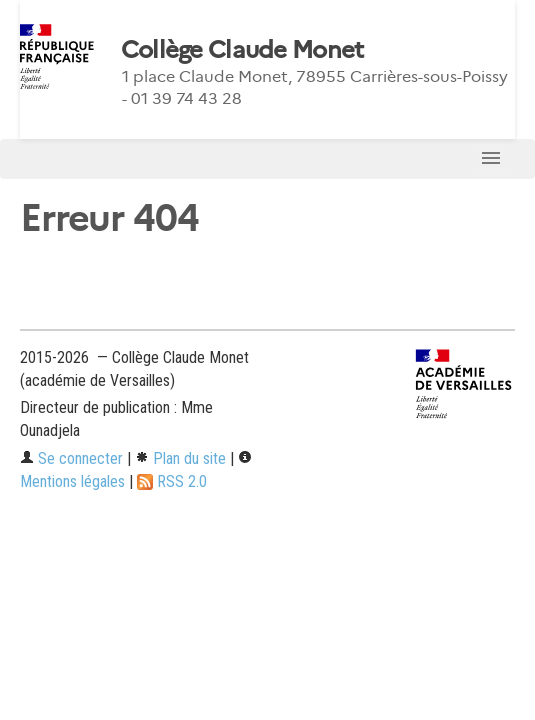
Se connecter (71, 458)
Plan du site (180, 458)
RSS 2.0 (172, 481)
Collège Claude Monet (242, 50)
